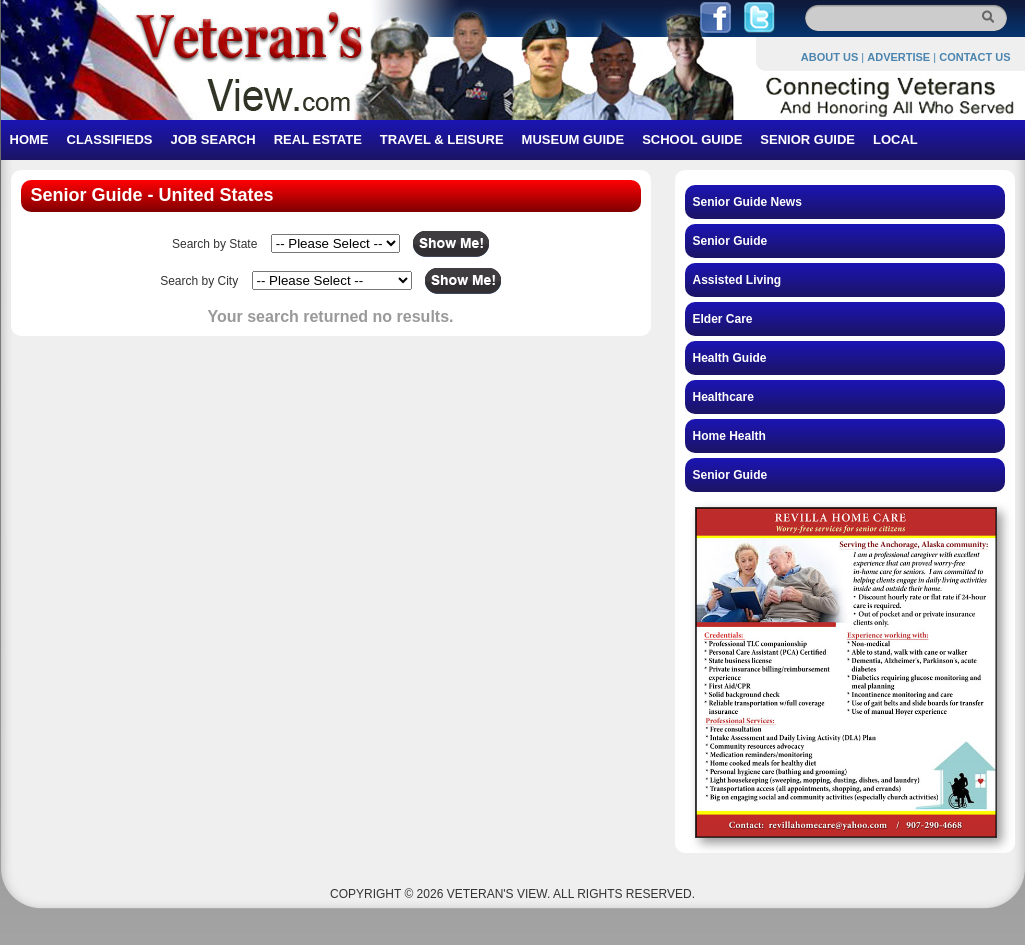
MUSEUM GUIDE (573, 139)
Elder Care (723, 319)
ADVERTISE (898, 57)
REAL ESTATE (318, 139)
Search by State (214, 244)
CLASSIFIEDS (110, 139)
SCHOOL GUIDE (692, 139)
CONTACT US (974, 57)
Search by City (199, 281)
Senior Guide (730, 241)
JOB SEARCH (212, 139)
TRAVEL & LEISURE (442, 139)
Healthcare (723, 397)
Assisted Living (737, 280)
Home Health (729, 436)
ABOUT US (829, 57)
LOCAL (895, 139)
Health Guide (730, 358)
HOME (29, 139)
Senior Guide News (747, 202)
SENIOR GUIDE (807, 139)
